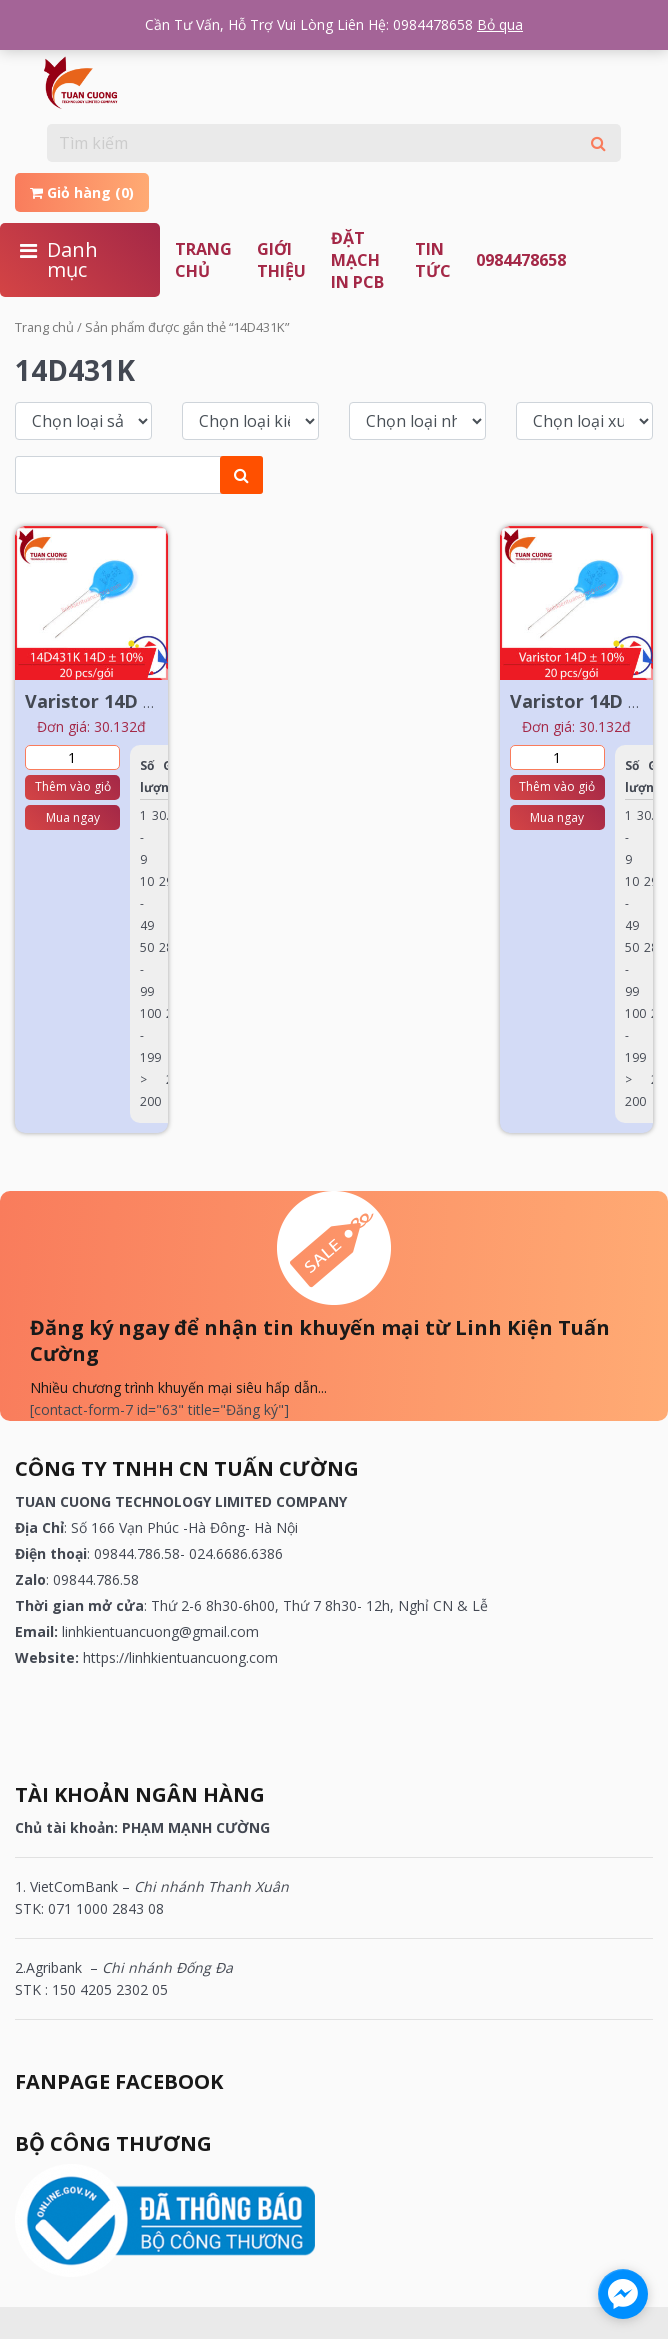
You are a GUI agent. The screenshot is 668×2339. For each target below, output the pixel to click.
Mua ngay (73, 817)
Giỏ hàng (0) (82, 192)
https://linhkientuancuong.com (180, 1657)
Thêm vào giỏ (73, 786)
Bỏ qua (500, 24)
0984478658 (521, 260)
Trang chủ (203, 260)
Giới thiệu (281, 260)
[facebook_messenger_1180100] (623, 2294)
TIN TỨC (433, 260)
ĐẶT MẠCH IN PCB (357, 260)
